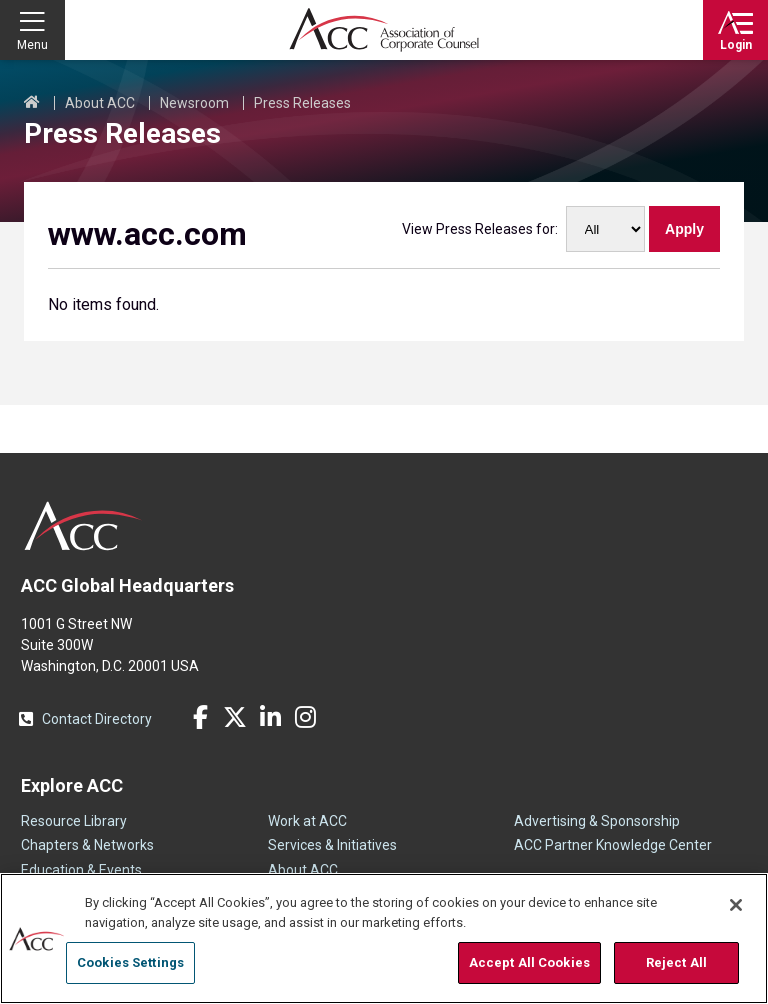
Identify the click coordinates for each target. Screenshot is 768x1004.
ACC (83, 526)
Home (32, 103)
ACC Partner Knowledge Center (613, 845)
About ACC (100, 103)
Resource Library (74, 821)
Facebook (200, 717)
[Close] (736, 905)
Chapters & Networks (87, 845)
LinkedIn (270, 717)
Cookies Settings (130, 962)
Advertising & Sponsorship (597, 821)
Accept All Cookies (529, 962)
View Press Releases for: (480, 229)
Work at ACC (307, 821)
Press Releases (302, 103)
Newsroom (194, 103)
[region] (384, 938)
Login (736, 45)
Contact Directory (97, 719)
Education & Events (81, 870)
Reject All (676, 962)
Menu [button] (32, 45)
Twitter (235, 717)
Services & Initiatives (332, 845)
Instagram (305, 717)
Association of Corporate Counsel (384, 30)
